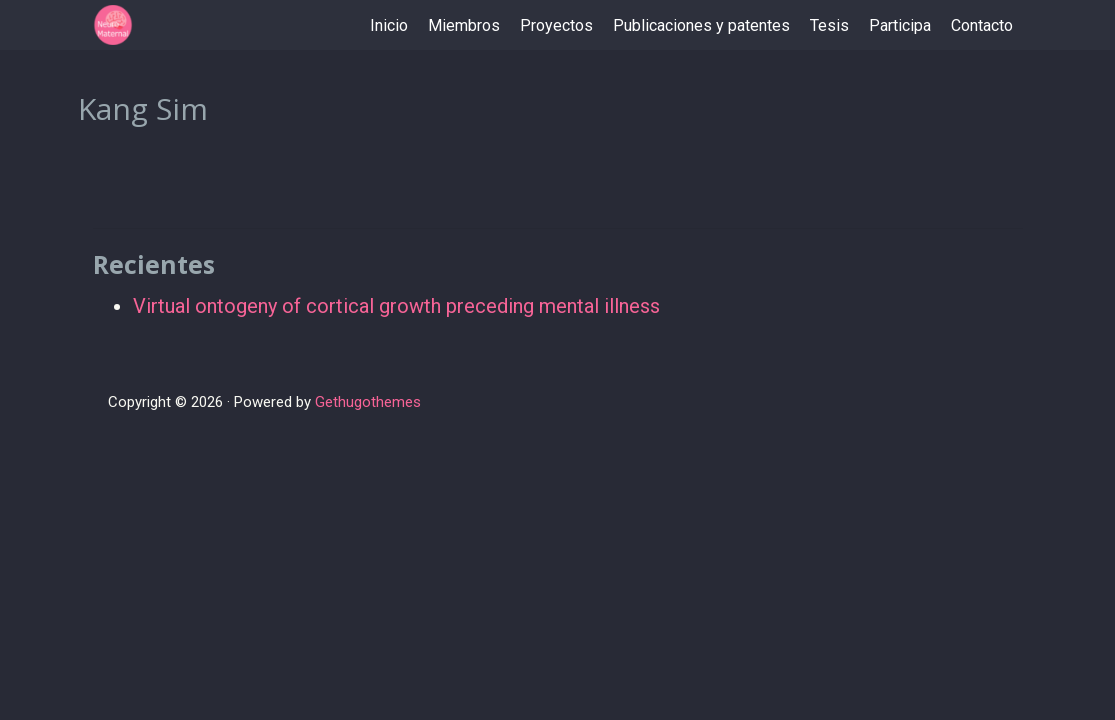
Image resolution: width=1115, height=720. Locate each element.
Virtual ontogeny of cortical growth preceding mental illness (396, 306)
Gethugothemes (368, 402)
